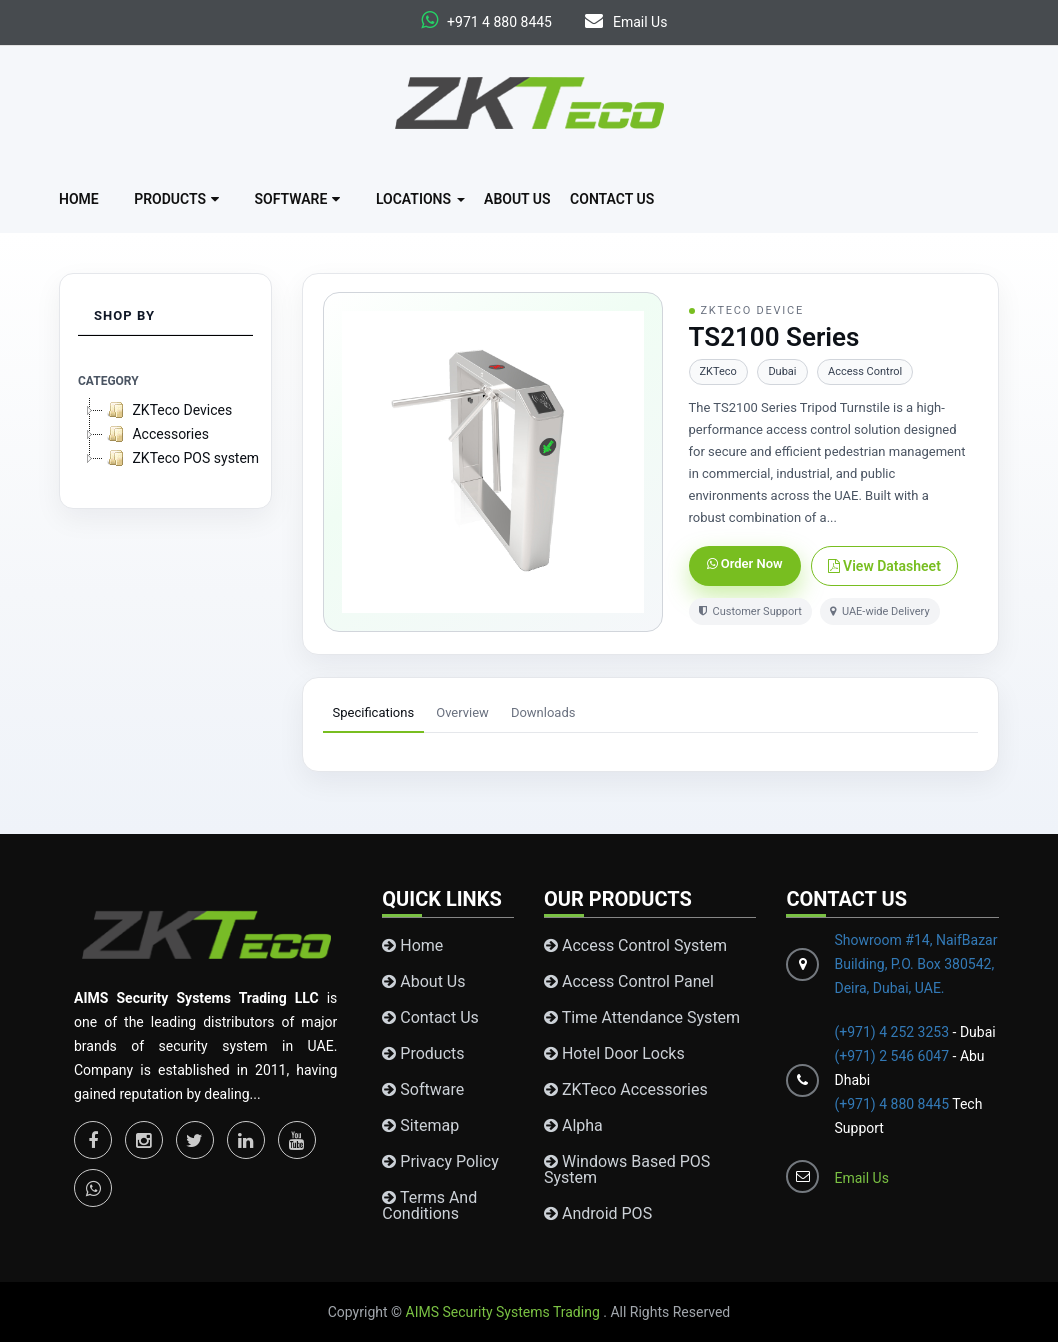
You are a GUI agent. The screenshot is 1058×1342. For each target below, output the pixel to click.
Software (298, 199)
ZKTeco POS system (181, 458)
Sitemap (420, 1126)
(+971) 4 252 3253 (893, 1032)
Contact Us (612, 199)
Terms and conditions (429, 1206)
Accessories (156, 434)
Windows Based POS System (627, 1170)
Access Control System (635, 946)
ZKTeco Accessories (626, 1090)
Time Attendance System (642, 1018)
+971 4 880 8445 (499, 22)
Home (79, 199)
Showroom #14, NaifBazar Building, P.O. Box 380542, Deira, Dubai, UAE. (915, 964)
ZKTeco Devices (167, 410)
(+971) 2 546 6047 (891, 1056)
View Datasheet (884, 566)
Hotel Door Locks (614, 1054)
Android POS (598, 1214)
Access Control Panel (629, 982)
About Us (517, 199)
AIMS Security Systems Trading (505, 1312)
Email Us (626, 22)
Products (176, 199)
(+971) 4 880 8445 (891, 1104)
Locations (420, 199)
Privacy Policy (440, 1162)
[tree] (165, 434)
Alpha (573, 1126)
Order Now (745, 563)
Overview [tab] (462, 712)
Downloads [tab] (543, 712)
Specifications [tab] (374, 712)
